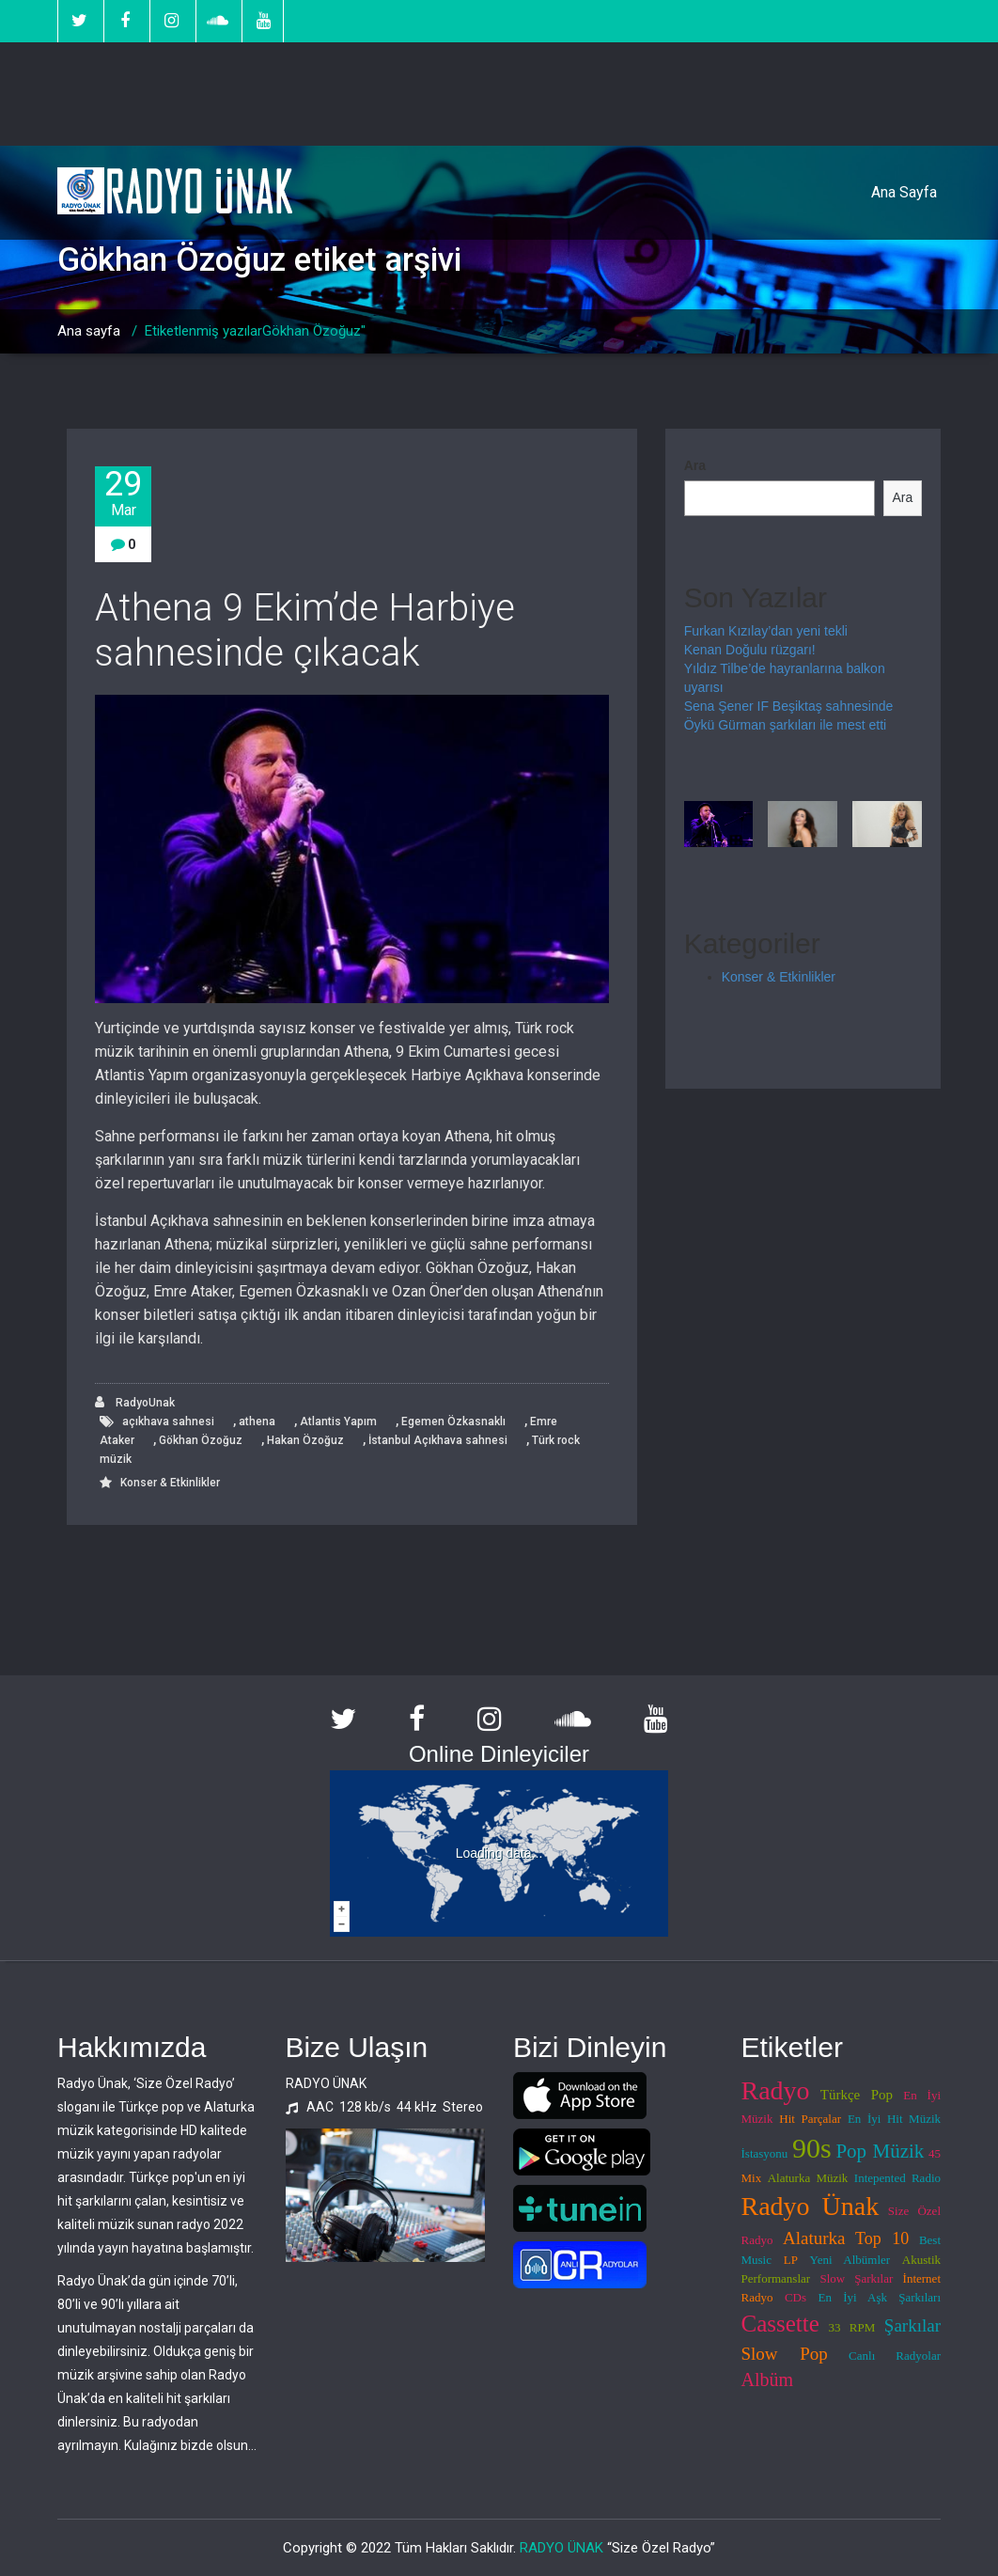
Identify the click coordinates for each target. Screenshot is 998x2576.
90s (812, 2147)
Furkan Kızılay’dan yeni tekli (766, 630)
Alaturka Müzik (808, 2178)
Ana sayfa (88, 330)
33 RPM (851, 2327)
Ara (695, 465)
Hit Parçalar (810, 2119)
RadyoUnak (135, 1402)
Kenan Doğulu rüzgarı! (750, 649)
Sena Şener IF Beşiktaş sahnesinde (789, 706)
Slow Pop (784, 2354)
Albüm (767, 2379)
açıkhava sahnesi (168, 1421)
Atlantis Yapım (338, 1421)
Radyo (775, 2090)
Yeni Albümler (850, 2260)
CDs (795, 2297)
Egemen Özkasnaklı (453, 1421)
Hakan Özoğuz (305, 1440)
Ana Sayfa (904, 192)
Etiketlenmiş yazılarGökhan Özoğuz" (255, 330)
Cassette (780, 2323)
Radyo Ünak (810, 2206)
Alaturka (814, 2238)
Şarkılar (912, 2325)
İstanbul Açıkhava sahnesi (437, 1440)
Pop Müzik (879, 2151)
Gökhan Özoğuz (200, 1440)
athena (257, 1421)
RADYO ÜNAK (561, 2547)
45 (934, 2153)
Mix (751, 2178)
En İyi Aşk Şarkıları (880, 2297)
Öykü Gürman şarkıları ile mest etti (785, 724)
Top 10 (882, 2238)
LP (791, 2260)
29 (123, 493)
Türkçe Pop (856, 2094)
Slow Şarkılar (856, 2278)
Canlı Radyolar (895, 2355)
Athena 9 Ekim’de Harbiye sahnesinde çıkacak (305, 630)
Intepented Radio (897, 2178)
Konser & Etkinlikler (170, 1482)
